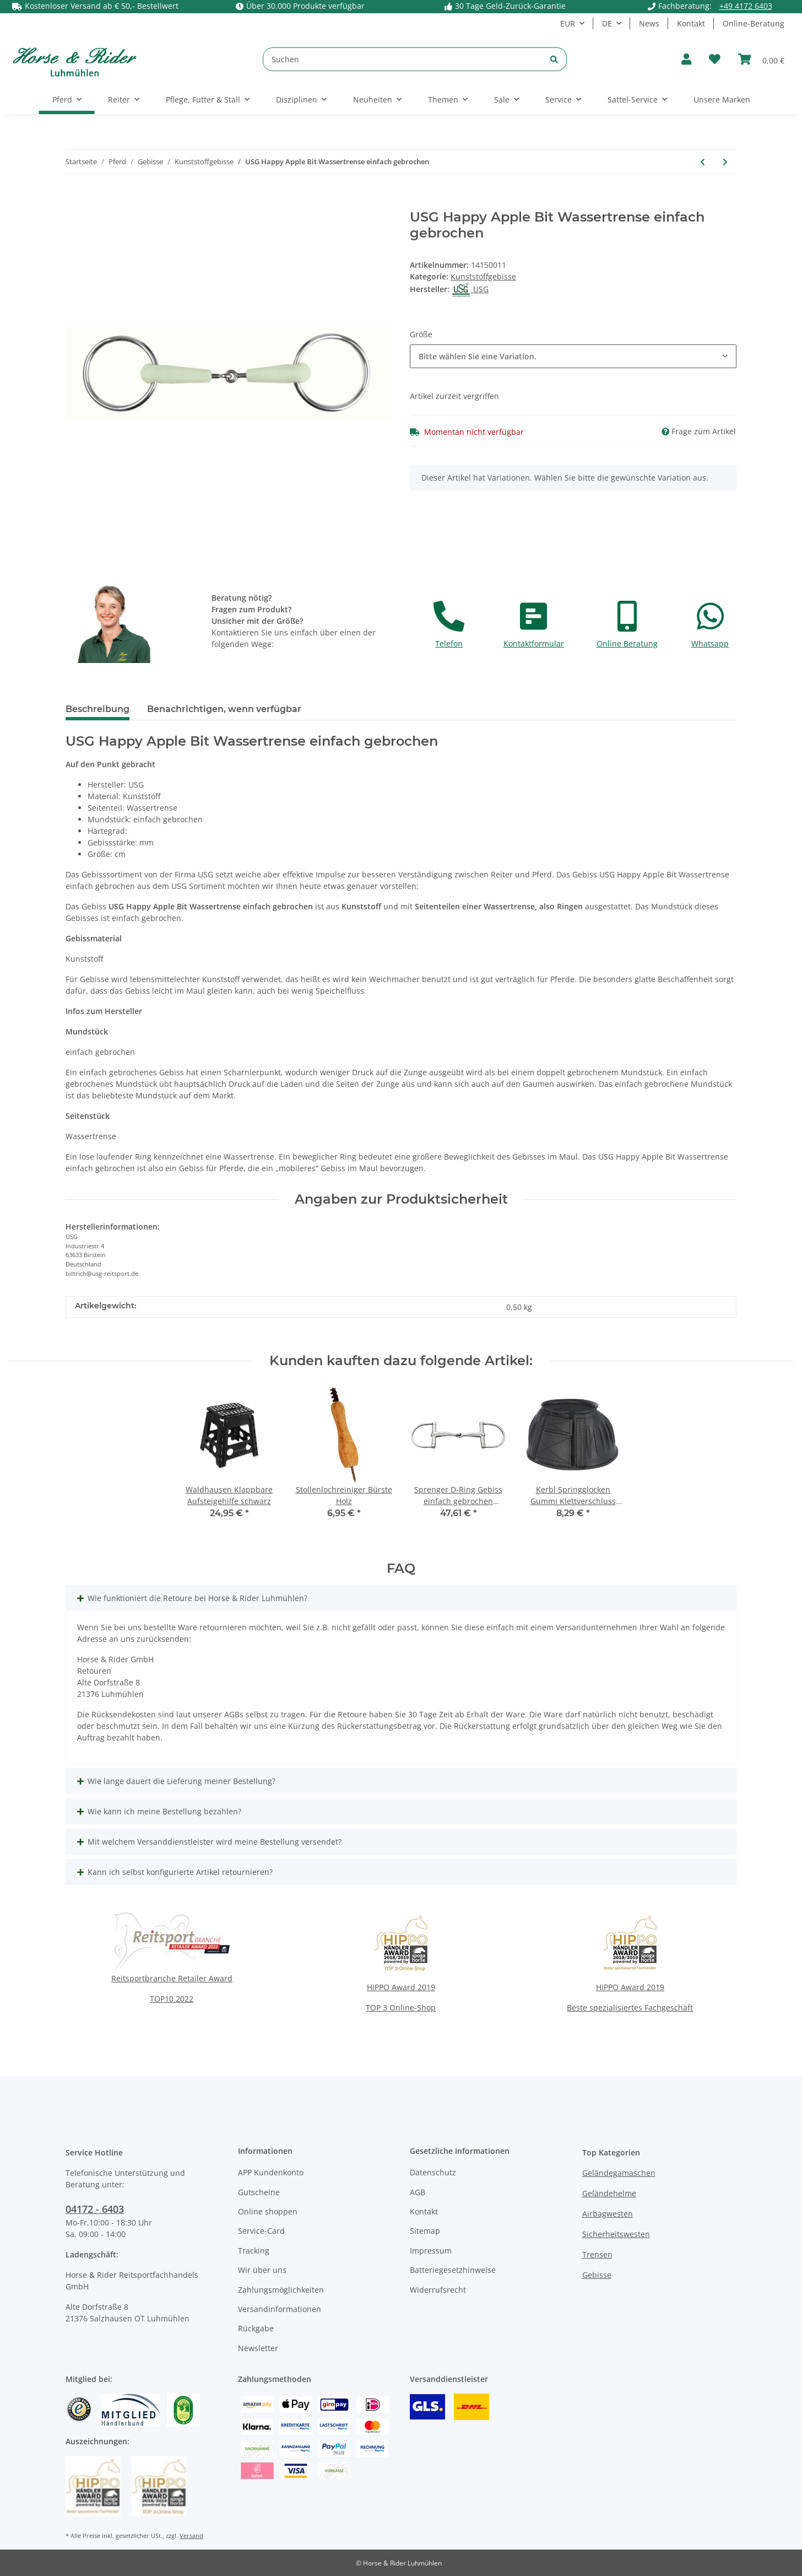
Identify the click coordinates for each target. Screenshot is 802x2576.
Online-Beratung (753, 23)
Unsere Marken (721, 99)
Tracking (253, 2250)
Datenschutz (433, 2172)
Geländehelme (609, 2193)
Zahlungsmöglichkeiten (281, 2289)
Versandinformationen (279, 2309)
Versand (191, 2535)
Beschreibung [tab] (97, 709)
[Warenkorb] (761, 59)
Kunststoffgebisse (483, 276)
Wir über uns (262, 2270)
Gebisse (596, 2275)
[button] (686, 59)
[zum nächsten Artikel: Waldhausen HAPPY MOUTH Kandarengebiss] (725, 162)
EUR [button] (567, 23)
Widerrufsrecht (438, 2289)
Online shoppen (267, 2211)
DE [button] (607, 23)
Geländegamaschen (618, 2173)
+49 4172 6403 (745, 6)
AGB (417, 2192)
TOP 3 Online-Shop (401, 2007)
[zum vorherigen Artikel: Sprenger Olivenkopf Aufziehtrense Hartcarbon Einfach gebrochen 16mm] (702, 162)
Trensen (597, 2254)
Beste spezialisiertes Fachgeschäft (630, 2007)
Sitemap (425, 2230)
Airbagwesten (607, 2213)
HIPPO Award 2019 (401, 1987)
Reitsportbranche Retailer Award (171, 1978)
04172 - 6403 (95, 2209)
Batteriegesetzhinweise (453, 2270)
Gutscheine (259, 2192)
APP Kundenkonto (271, 2172)
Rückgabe (256, 2328)
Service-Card (261, 2230)
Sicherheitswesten (616, 2234)
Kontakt (691, 23)
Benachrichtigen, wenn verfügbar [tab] (224, 709)
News (649, 23)
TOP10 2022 (171, 1998)
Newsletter (258, 2348)
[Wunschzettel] (714, 59)
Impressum (431, 2250)
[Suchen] (403, 59)
